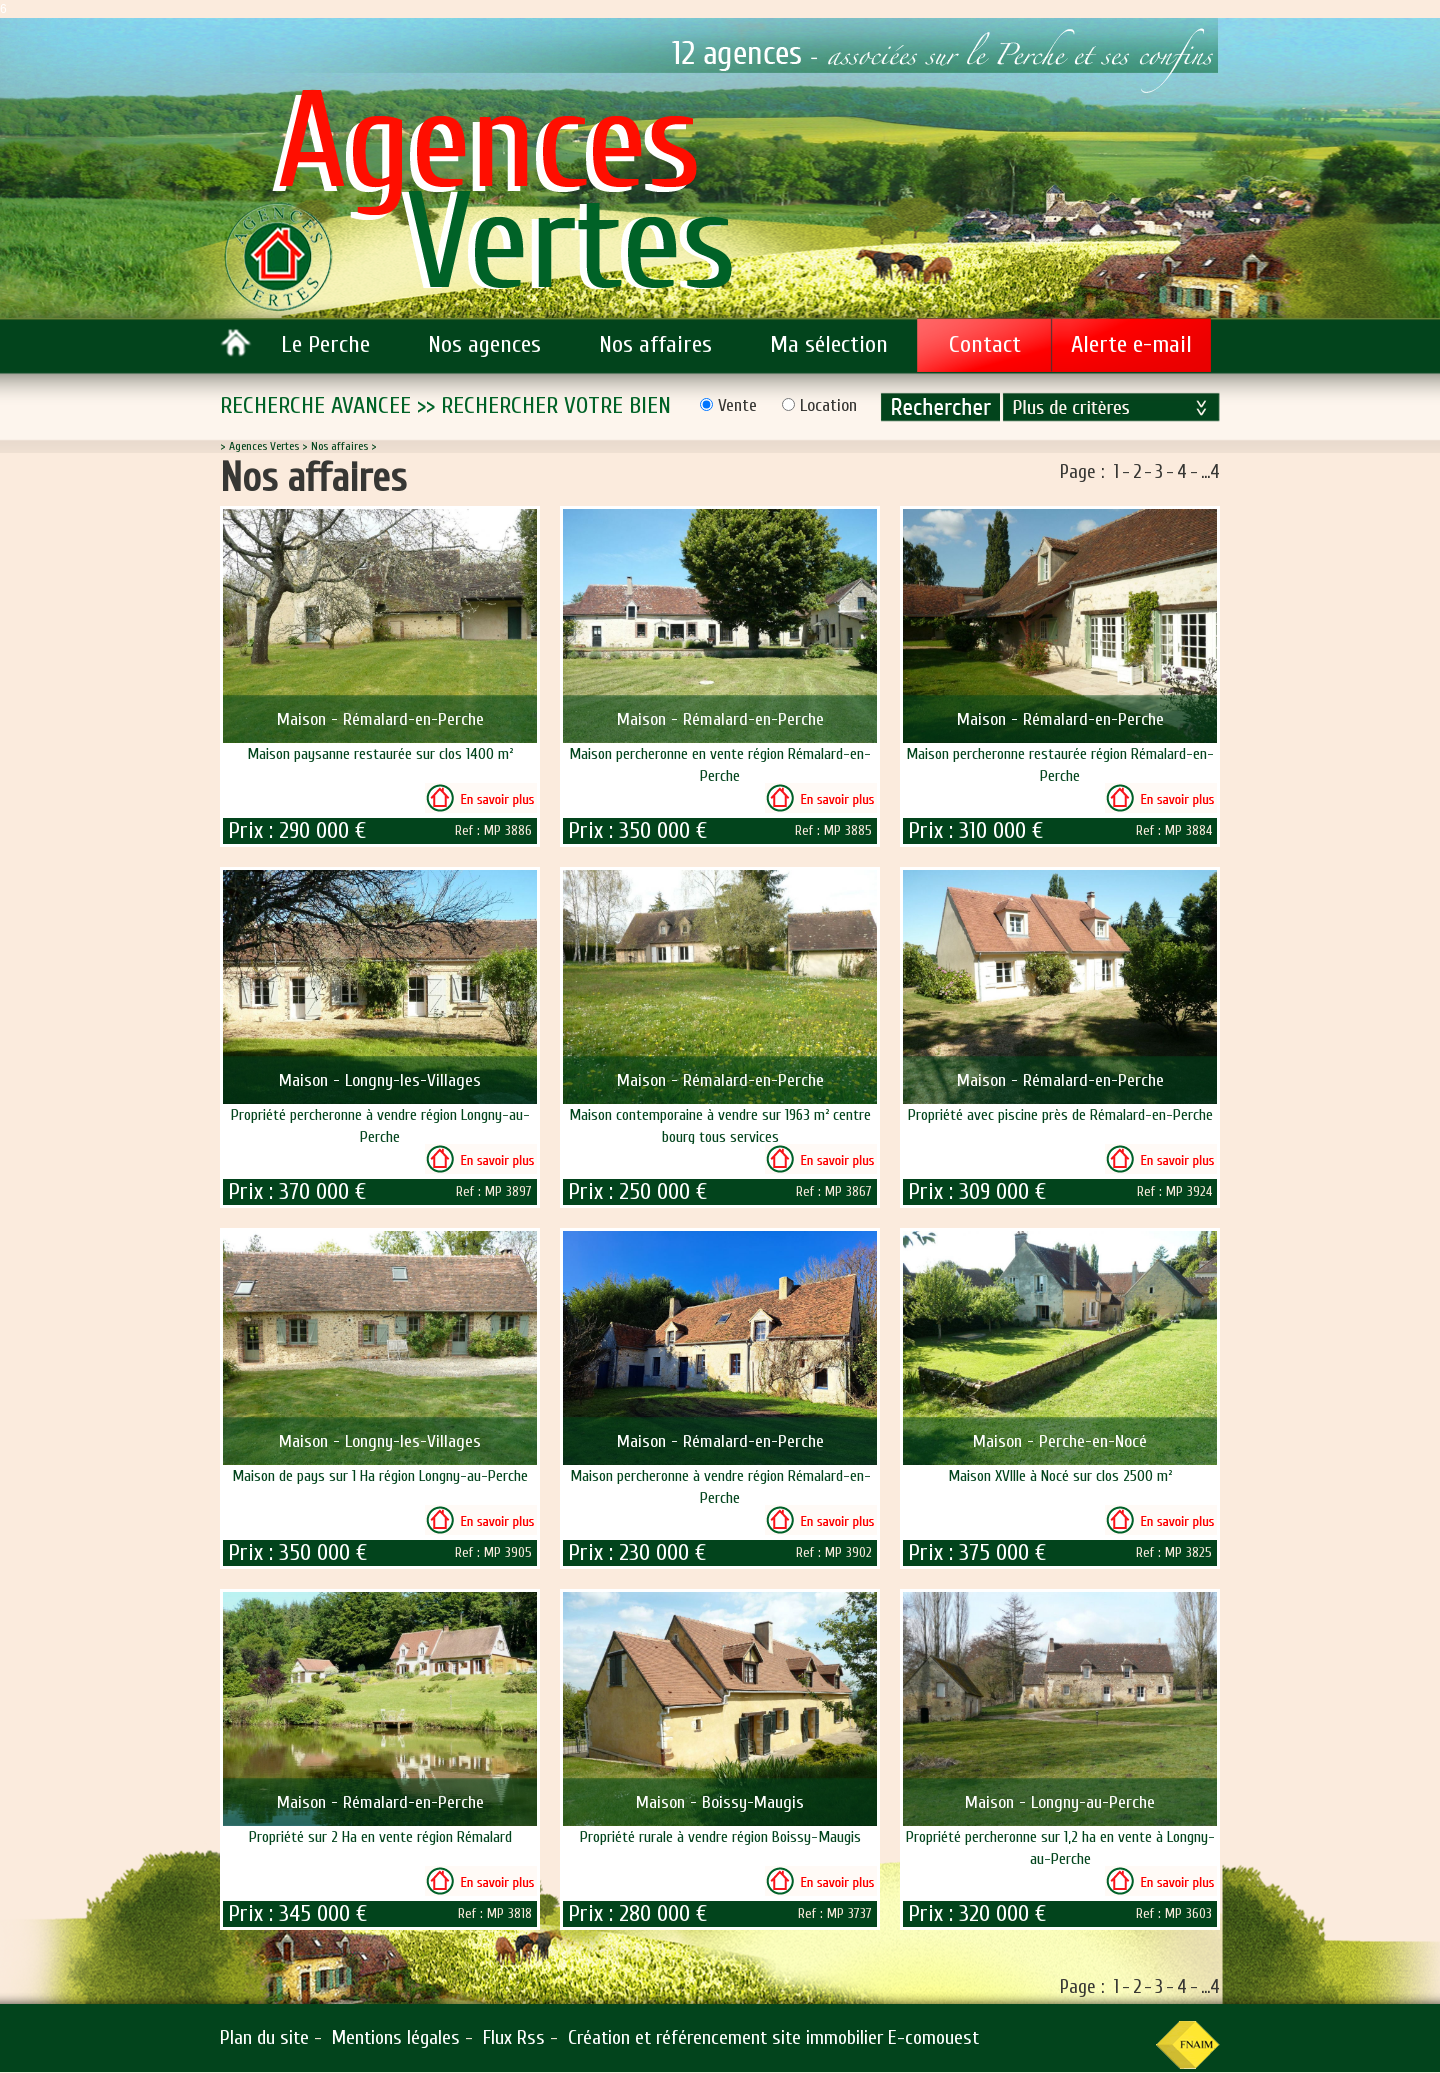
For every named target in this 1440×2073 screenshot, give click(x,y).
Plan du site (264, 2037)
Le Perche (325, 344)
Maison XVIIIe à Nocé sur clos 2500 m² (1060, 1476)
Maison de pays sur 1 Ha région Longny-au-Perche (380, 1476)
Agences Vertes (264, 446)
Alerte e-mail (1131, 344)
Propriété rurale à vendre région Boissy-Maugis (720, 1837)
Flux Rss (514, 2037)
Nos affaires (655, 344)
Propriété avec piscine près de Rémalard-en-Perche (1060, 1115)
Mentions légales (396, 2037)
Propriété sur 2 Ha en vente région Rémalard (380, 1837)
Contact (985, 344)
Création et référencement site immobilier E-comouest (773, 2037)
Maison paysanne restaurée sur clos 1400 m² (380, 754)
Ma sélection (829, 344)
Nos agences (484, 344)
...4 (1210, 472)
